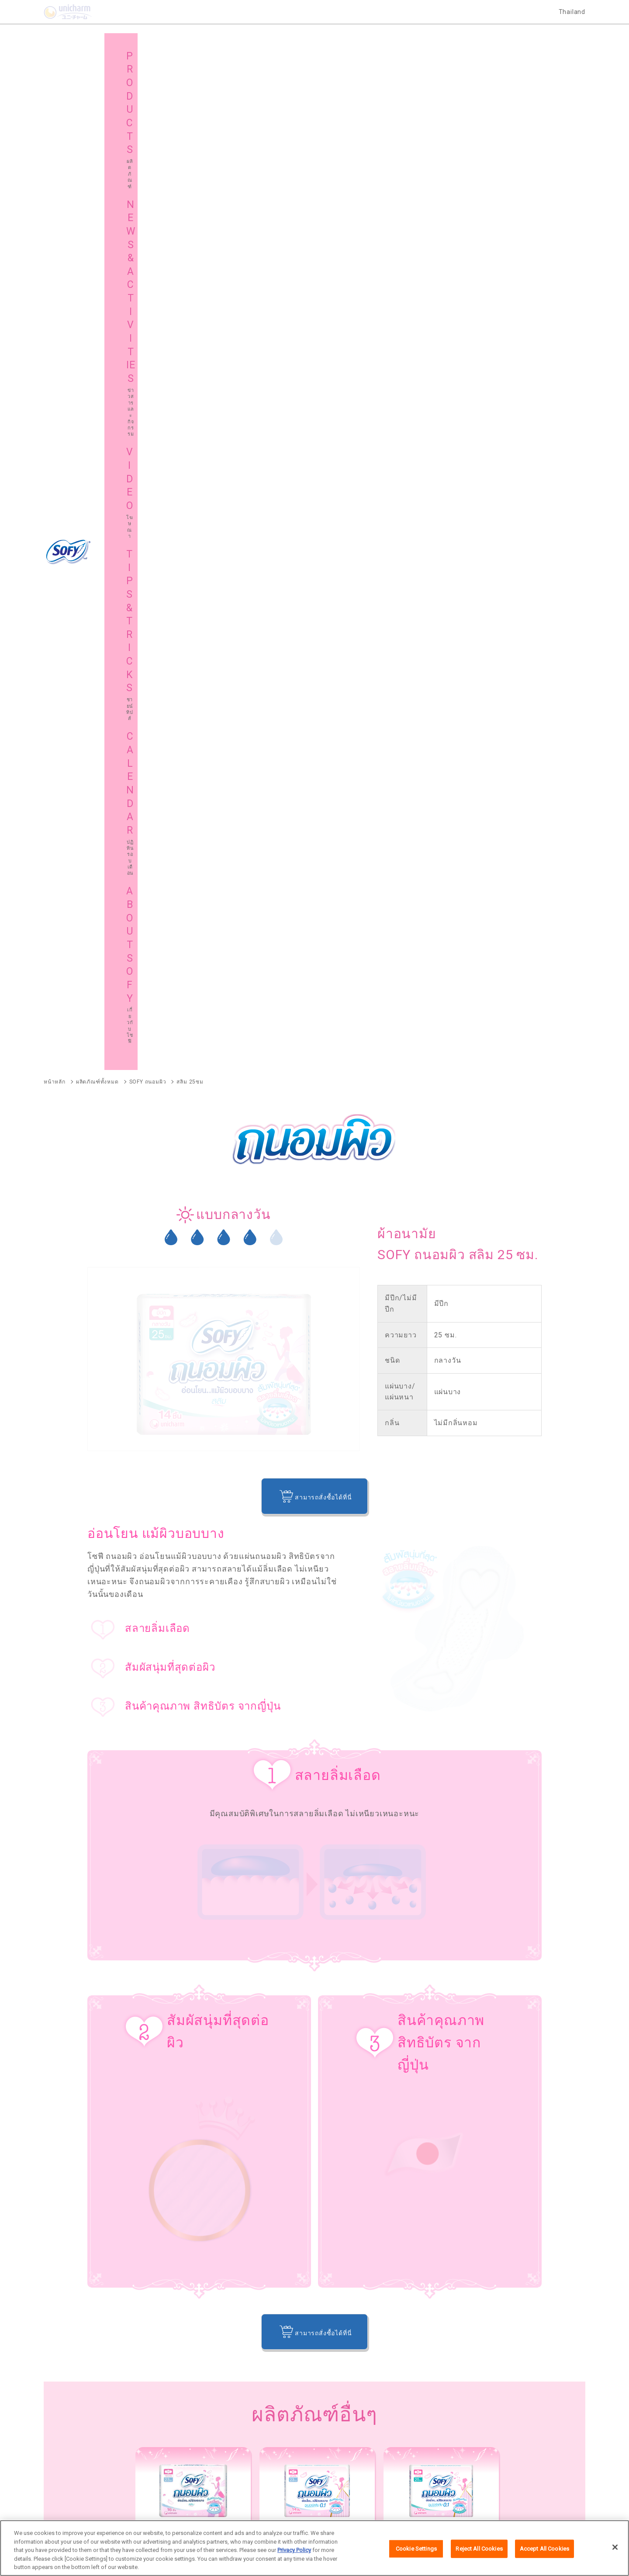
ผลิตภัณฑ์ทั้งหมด (541, 2071)
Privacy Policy (294, 2551)
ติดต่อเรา (425, 2503)
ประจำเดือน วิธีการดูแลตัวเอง (253, 1877)
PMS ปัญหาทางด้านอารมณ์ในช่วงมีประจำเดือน (112, 1877)
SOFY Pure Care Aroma (176, 2226)
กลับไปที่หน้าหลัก (314, 1744)
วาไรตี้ (358, 1877)
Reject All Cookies (479, 2549)
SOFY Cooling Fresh (292, 2123)
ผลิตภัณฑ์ (74, 2401)
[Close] (615, 2548)
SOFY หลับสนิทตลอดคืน (189, 2123)
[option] (193, 1501)
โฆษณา (342, 2401)
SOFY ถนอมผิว (62, 2137)
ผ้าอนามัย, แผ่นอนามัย (519, 1877)
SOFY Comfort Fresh (71, 2226)
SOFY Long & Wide (277, 2226)
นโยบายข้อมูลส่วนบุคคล (373, 2503)
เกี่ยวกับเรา (206, 2503)
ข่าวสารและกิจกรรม (224, 2401)
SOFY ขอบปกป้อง (478, 2123)
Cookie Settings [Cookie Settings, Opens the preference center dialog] (416, 2549)
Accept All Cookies (544, 2549)
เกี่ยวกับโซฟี (77, 2423)
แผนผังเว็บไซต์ (216, 2423)
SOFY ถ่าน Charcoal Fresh (78, 2123)
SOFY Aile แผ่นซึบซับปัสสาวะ (81, 2271)
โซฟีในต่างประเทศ (357, 2423)
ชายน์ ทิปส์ (482, 2401)
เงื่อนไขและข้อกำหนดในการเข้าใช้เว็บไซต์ (282, 2503)
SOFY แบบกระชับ (388, 2123)
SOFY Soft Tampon (68, 2182)
